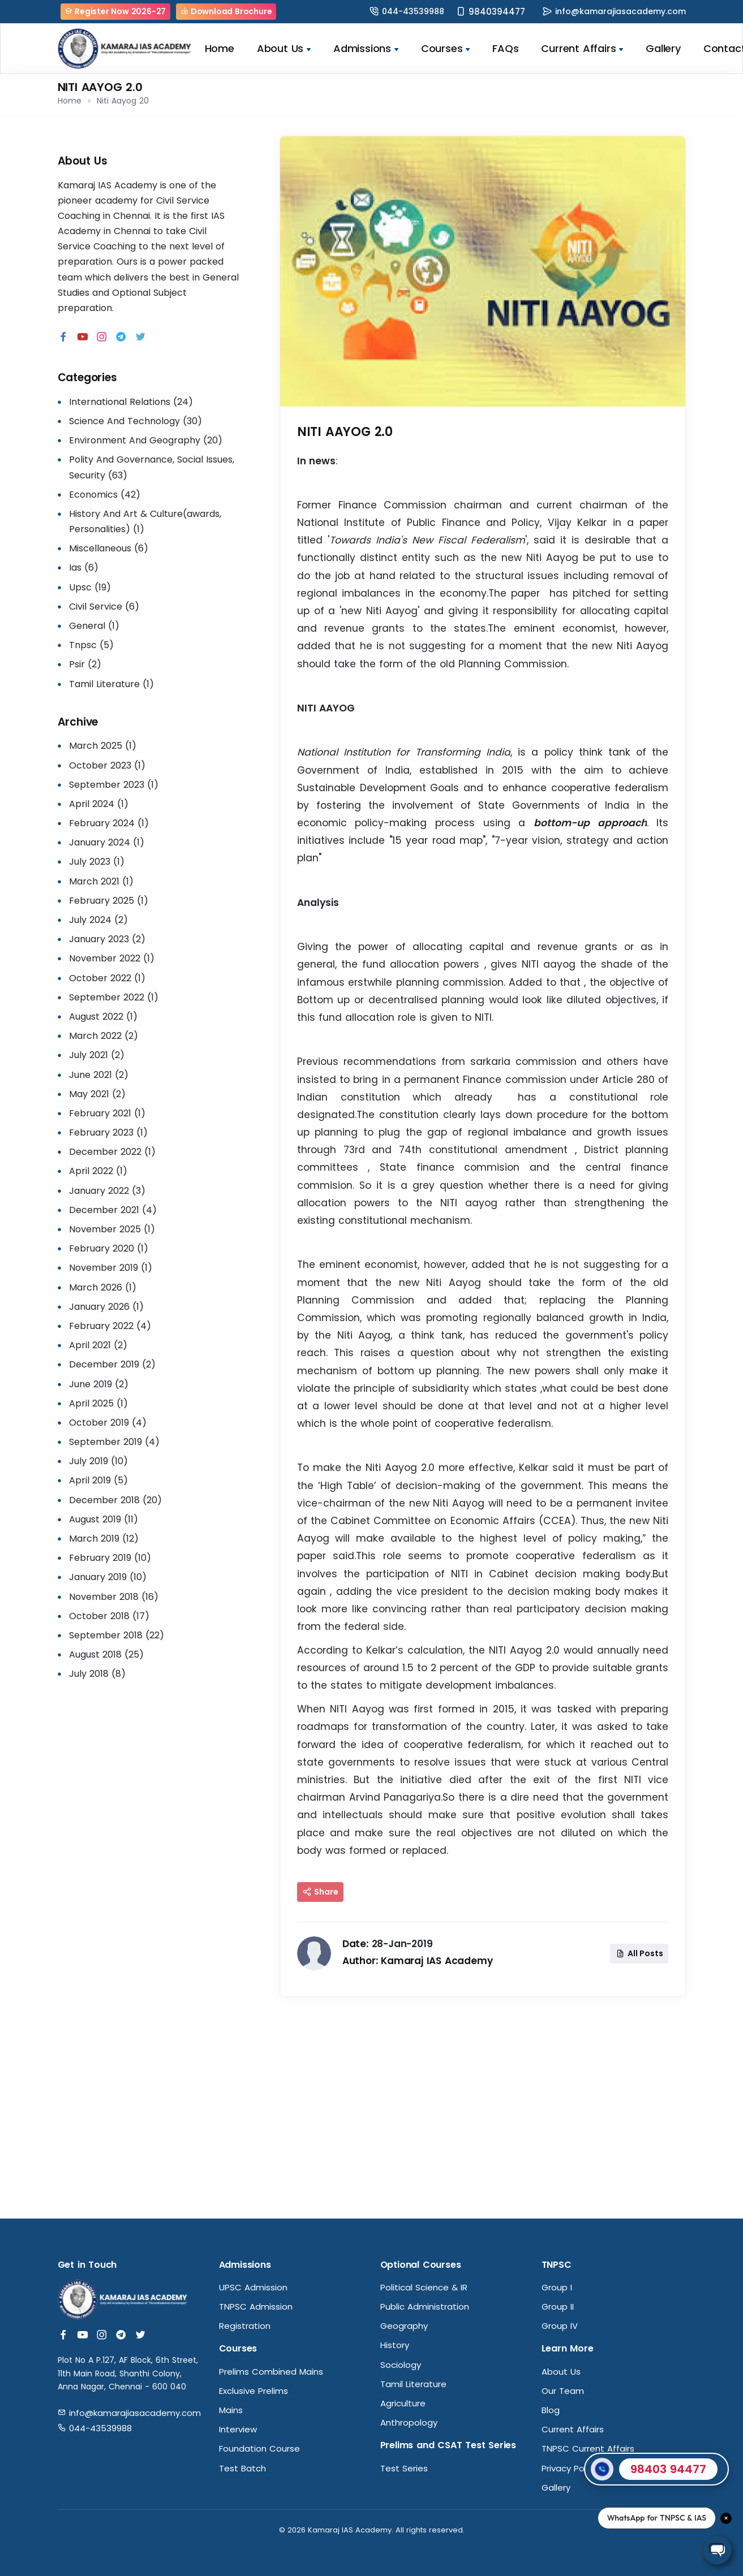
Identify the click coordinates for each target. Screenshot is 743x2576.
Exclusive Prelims (253, 2391)
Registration (244, 2326)
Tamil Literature (413, 2384)
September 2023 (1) (113, 784)
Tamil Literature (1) (111, 684)
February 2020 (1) (108, 1248)
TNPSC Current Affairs (588, 2448)
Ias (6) (83, 567)
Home (219, 48)
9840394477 (497, 12)
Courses (445, 48)
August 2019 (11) (103, 1519)
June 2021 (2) (98, 1074)
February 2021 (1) (107, 1113)
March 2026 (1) (102, 1287)
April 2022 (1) (98, 1170)
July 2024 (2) (98, 919)
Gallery (663, 48)
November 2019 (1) (110, 1267)
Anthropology (408, 2422)
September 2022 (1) (113, 997)
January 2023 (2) (107, 939)
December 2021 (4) (113, 1209)
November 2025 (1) (112, 1229)
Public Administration (424, 2306)
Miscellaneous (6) (108, 548)
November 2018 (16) (113, 1596)
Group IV (560, 2326)
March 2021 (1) (101, 881)
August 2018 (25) (106, 1654)
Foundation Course (259, 2448)
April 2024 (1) (98, 803)
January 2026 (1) (106, 1306)
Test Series (404, 2468)
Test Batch (242, 2468)
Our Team (563, 2391)
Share (320, 1891)
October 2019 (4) (108, 1422)
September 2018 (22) (116, 1635)
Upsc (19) (90, 587)
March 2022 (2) (103, 1035)
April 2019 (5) (98, 1480)
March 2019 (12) (104, 1538)
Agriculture (403, 2403)
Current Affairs (582, 48)
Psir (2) (85, 664)
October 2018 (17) (109, 1616)
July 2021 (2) (96, 1055)
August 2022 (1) (103, 1016)
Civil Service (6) (104, 606)
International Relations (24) (131, 401)
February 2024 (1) (109, 823)
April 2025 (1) (98, 1403)
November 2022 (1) (111, 958)
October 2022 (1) (107, 978)
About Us (284, 48)
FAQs (505, 48)
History (394, 2345)
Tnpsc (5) (91, 644)
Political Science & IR (423, 2287)
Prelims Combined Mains (271, 2371)
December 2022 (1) (112, 1151)
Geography (404, 2326)
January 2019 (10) (108, 1576)
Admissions (365, 48)
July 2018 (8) (97, 1673)
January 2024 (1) (106, 842)
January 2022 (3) (107, 1190)
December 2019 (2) (112, 1364)
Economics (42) (104, 494)
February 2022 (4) (110, 1325)
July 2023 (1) (96, 861)
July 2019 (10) (98, 1461)
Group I (557, 2287)
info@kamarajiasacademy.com (620, 11)
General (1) (94, 625)
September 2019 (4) (114, 1441)
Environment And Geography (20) (145, 440)
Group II (558, 2306)
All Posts (639, 1953)
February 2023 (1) (108, 1132)
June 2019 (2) (98, 1384)
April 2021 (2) (98, 1345)
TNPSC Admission (256, 2306)
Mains (231, 2410)
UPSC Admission (253, 2287)
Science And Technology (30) (135, 421)
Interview (238, 2429)
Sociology (400, 2365)
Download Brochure (226, 11)
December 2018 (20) (115, 1500)
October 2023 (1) (107, 765)
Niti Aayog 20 (123, 100)
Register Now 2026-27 (115, 11)
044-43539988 (413, 11)
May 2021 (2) (97, 1094)
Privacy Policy (570, 2468)
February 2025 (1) (108, 900)
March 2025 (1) (102, 745)
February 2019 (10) (110, 1557)
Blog (551, 2410)
